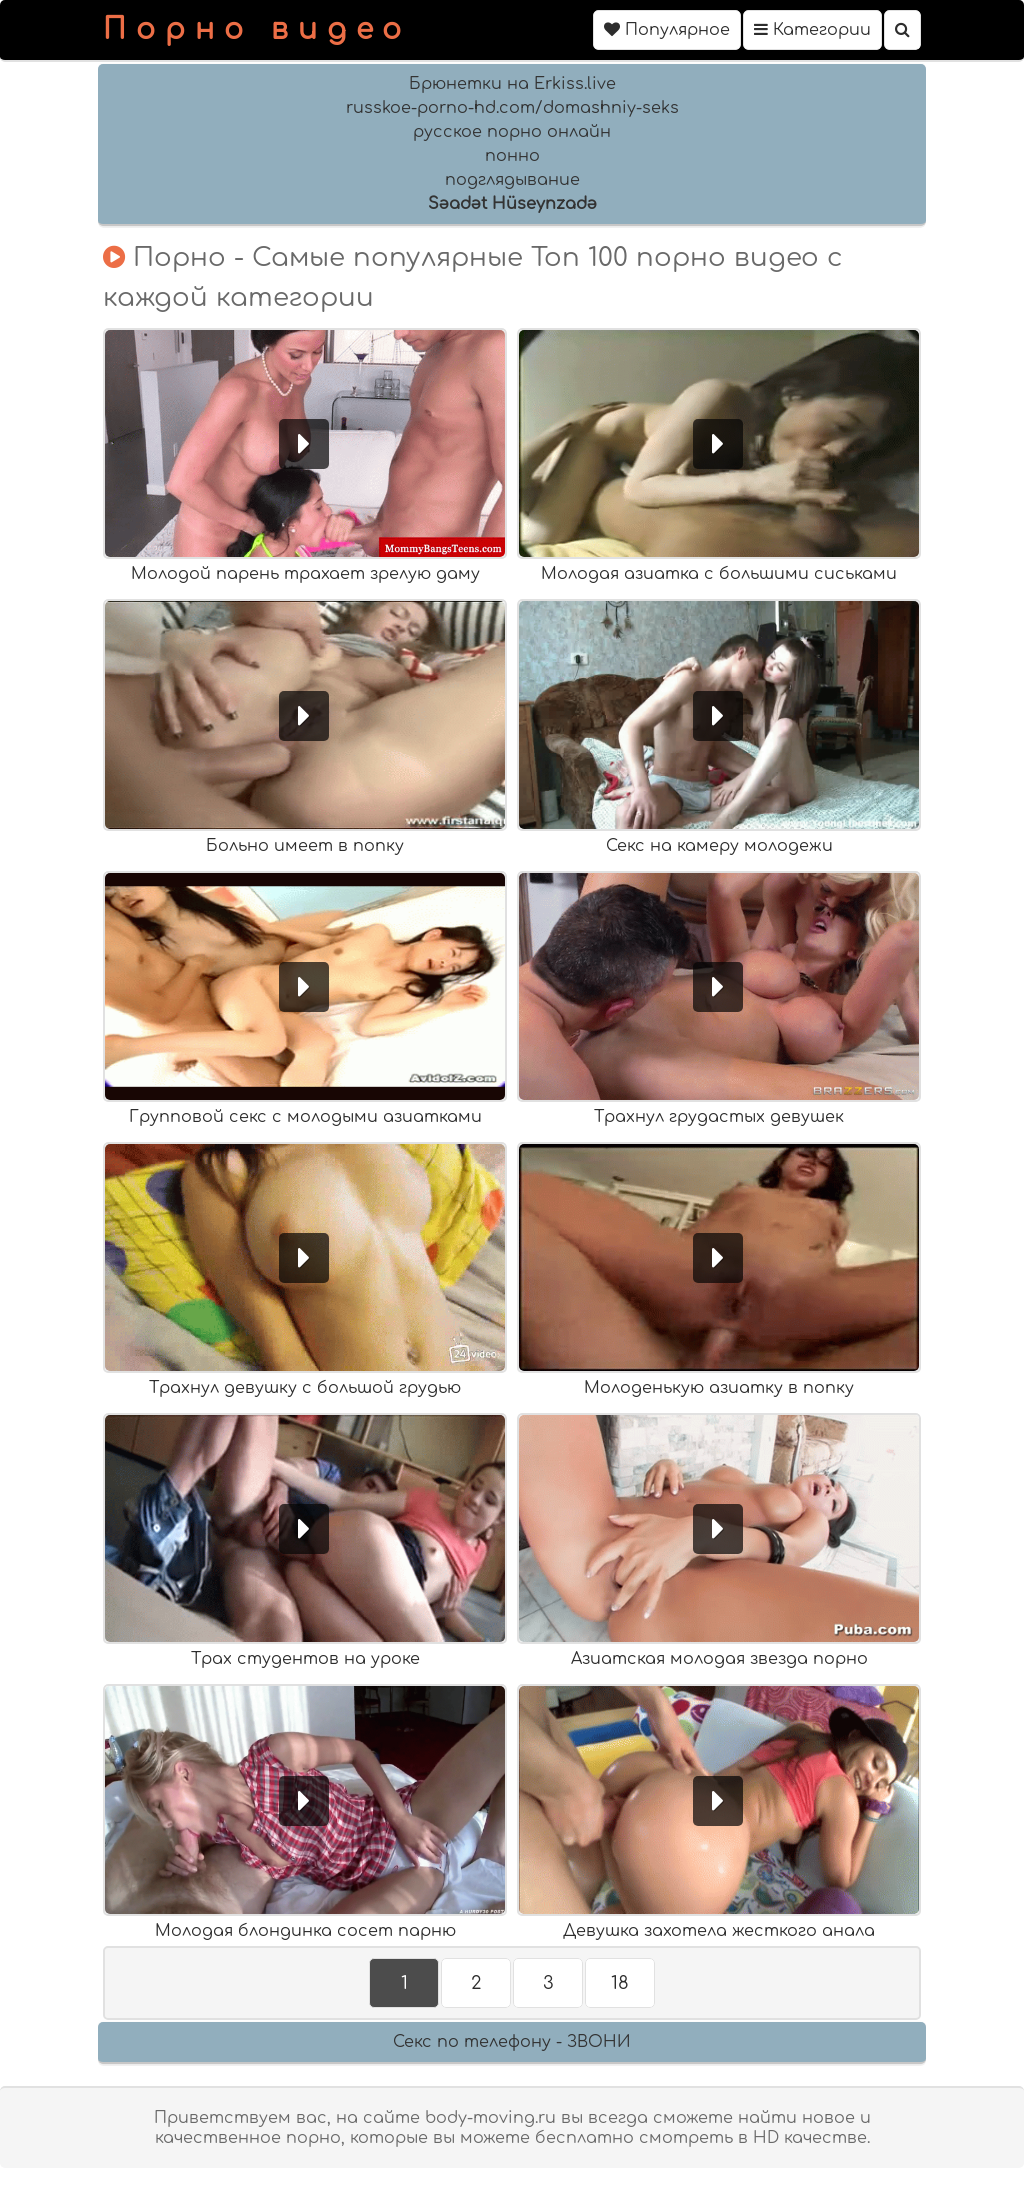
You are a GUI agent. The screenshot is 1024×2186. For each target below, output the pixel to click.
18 (620, 1983)
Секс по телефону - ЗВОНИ (512, 2042)
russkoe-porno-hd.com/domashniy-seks (512, 108)
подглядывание (512, 180)
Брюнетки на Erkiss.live (512, 84)
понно (512, 156)
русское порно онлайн (512, 132)
